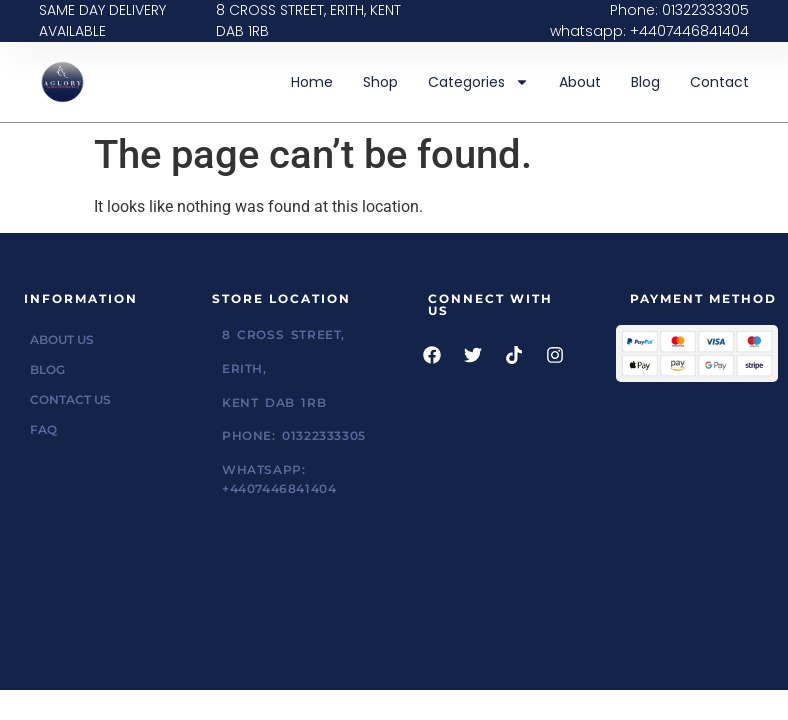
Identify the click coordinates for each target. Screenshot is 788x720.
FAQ (43, 429)
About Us (62, 339)
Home (312, 82)
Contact (719, 82)
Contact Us (70, 399)
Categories (478, 82)
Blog (645, 82)
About (580, 82)
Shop (380, 82)
